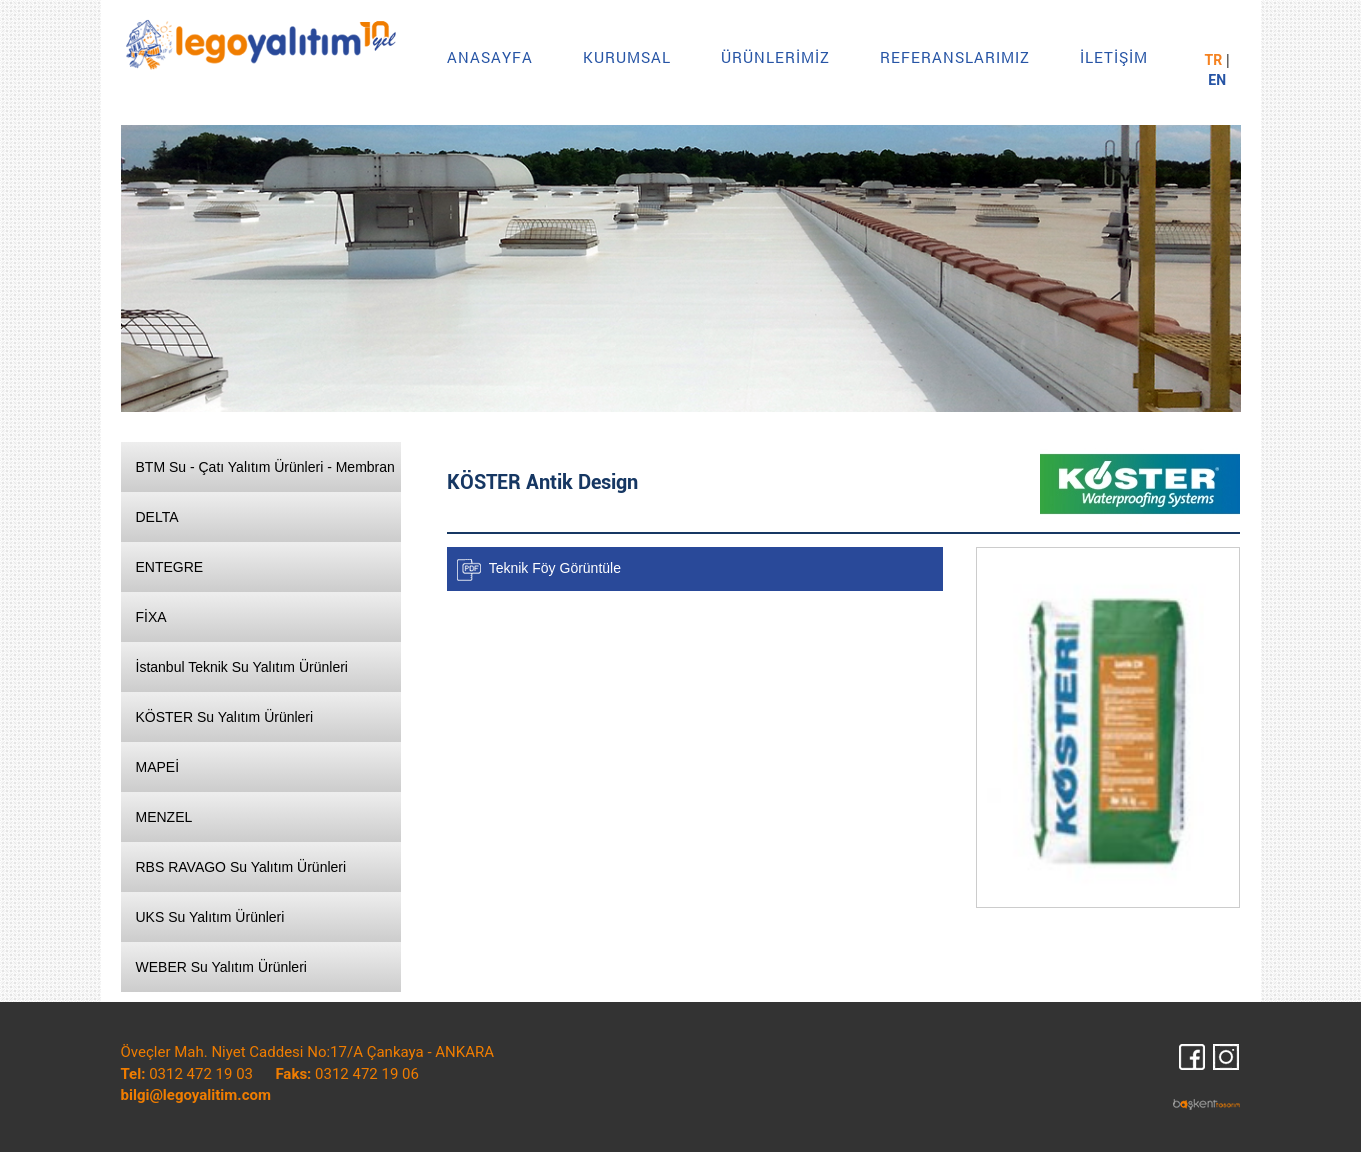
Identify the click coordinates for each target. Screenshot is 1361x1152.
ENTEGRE (170, 567)
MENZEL (164, 817)
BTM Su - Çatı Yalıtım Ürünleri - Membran (265, 467)
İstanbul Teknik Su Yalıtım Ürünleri (242, 667)
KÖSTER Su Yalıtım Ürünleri (225, 717)
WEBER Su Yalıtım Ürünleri (221, 967)
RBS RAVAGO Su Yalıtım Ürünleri (241, 867)
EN (1217, 80)
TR (1214, 60)
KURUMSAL (627, 57)
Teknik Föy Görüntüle (555, 568)
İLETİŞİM (1114, 57)
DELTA (157, 517)
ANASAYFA (490, 57)
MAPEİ (158, 767)
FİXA (151, 617)
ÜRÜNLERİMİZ (775, 57)
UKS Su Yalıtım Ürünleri (210, 917)
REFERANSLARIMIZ (955, 57)
